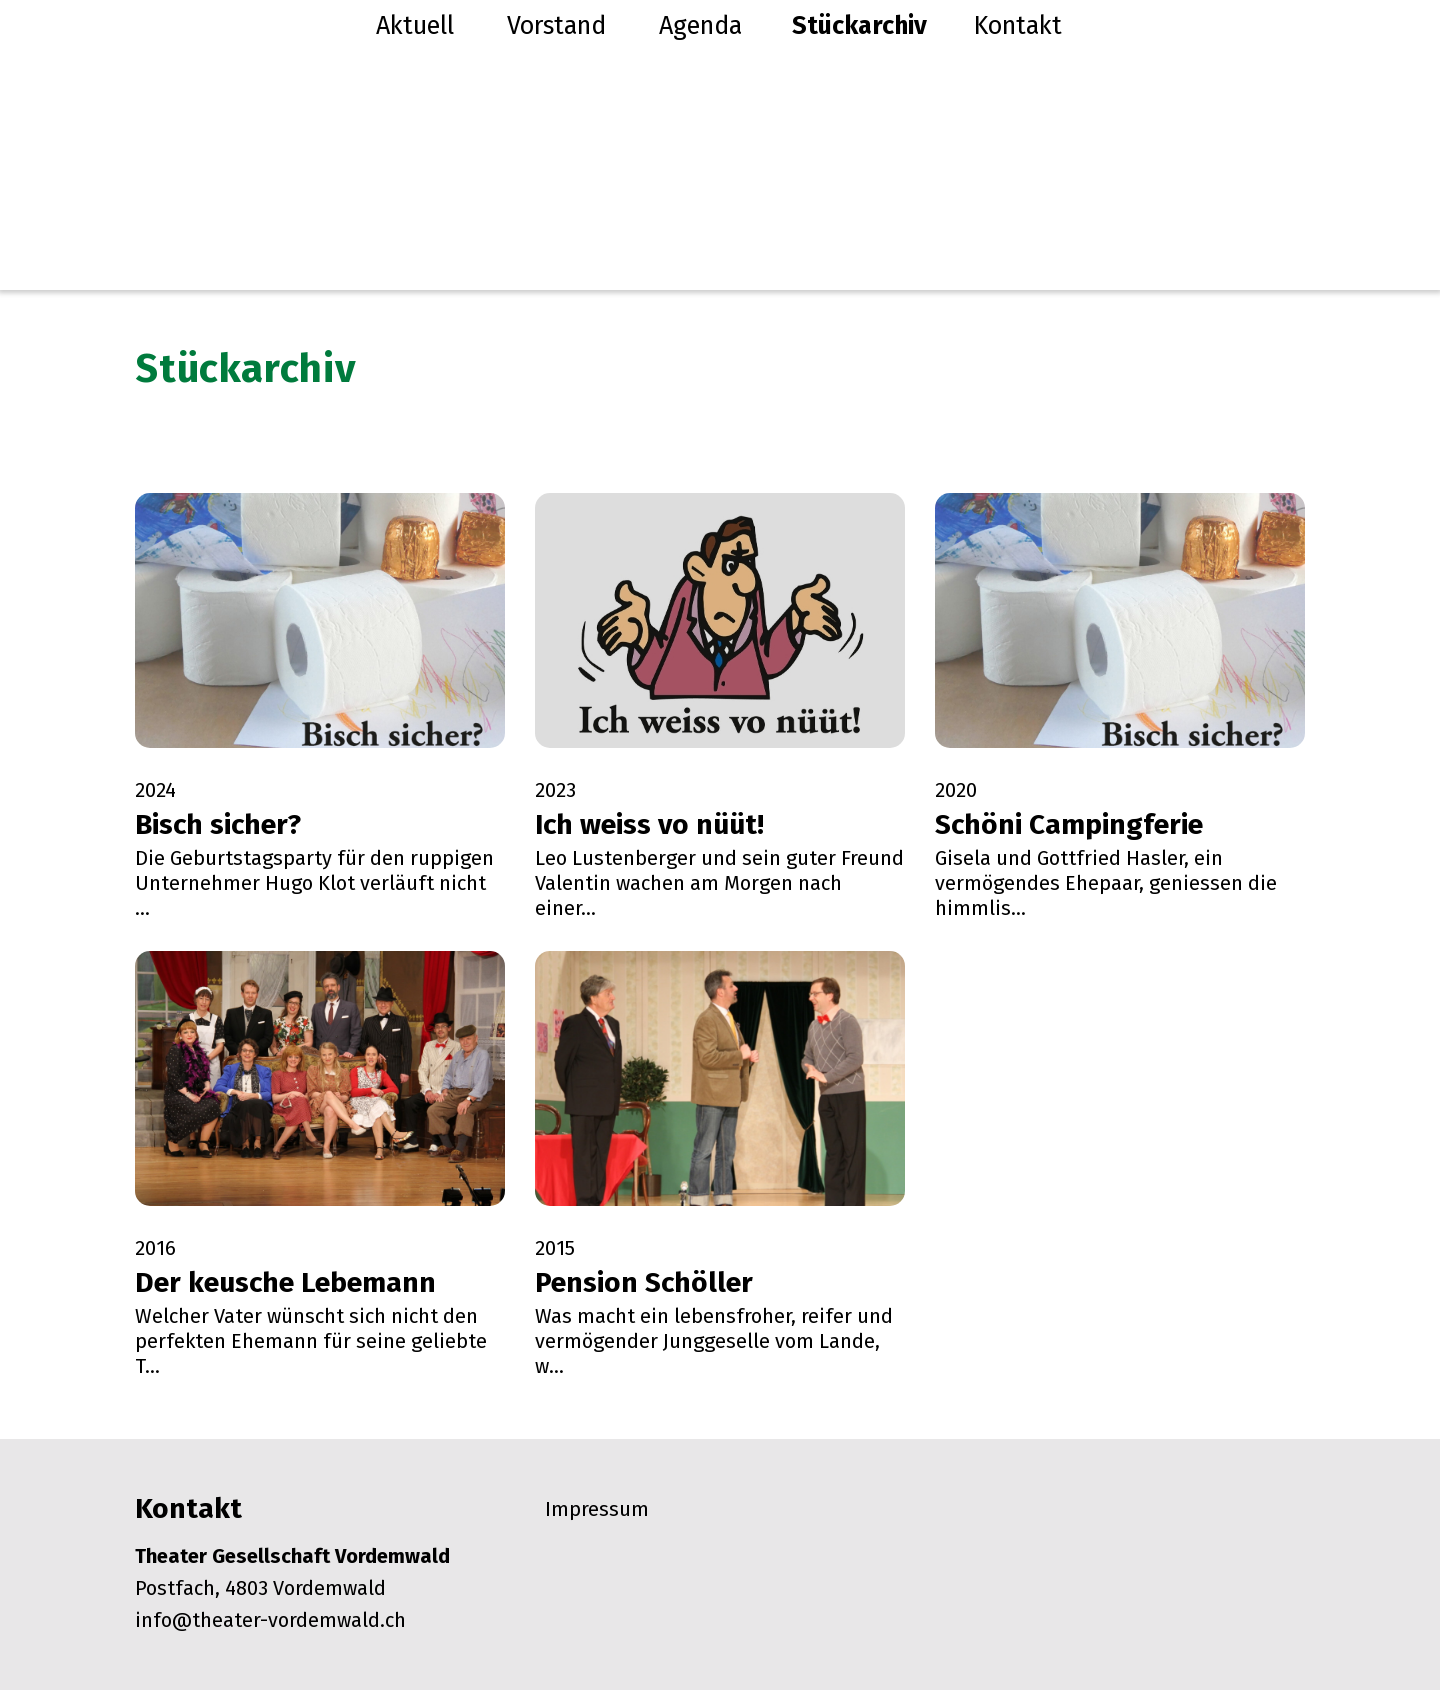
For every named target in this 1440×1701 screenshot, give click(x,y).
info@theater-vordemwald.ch (270, 1631)
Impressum (597, 1520)
